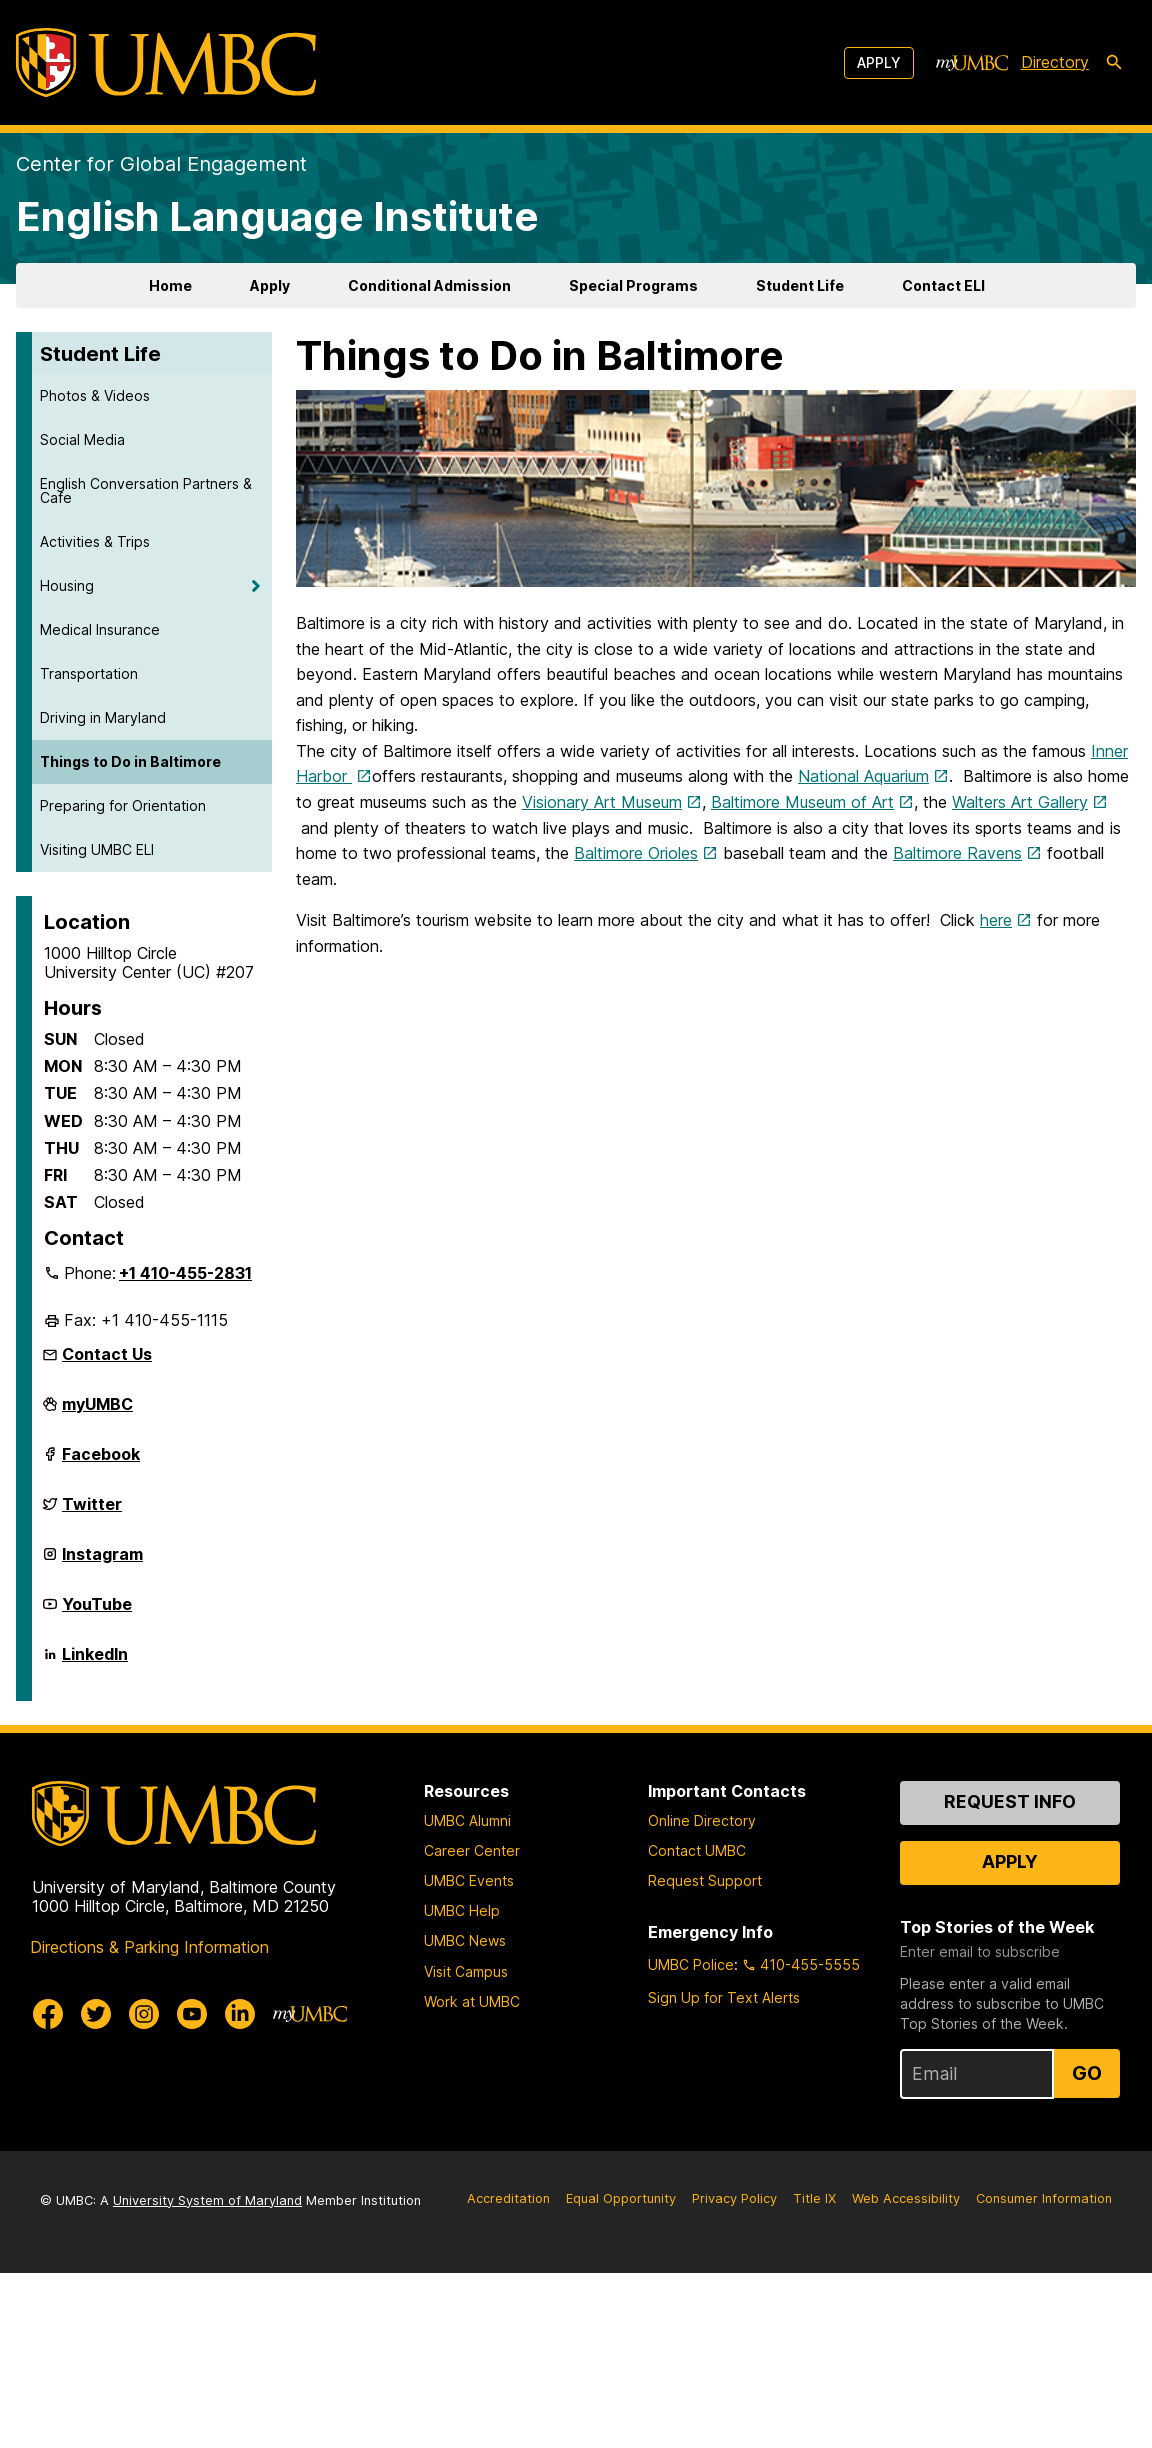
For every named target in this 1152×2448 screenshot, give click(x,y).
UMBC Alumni (467, 1820)
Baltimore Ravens (957, 853)
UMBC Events (469, 1880)
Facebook (101, 1462)
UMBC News (465, 1940)
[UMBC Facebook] (48, 2014)
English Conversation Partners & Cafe (146, 490)
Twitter (92, 1512)
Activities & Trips (95, 541)
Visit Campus (466, 1971)
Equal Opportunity (621, 2198)
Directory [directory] (1055, 62)
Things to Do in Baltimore (130, 761)
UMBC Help (462, 1910)
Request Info (1010, 1801)
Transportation (89, 673)
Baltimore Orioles (636, 853)
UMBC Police (691, 1964)
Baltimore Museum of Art (802, 802)
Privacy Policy (734, 2198)
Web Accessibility (906, 2198)
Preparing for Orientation (123, 805)
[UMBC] (166, 62)
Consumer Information (1044, 2198)
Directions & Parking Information (149, 1947)
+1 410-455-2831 (185, 1273)
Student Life (800, 285)
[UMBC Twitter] (96, 2014)
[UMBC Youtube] (192, 2014)
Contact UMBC (697, 1850)
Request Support (705, 1880)
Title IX (814, 2198)
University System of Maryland (207, 2200)
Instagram (102, 1562)
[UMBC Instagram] (144, 2014)
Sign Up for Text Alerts (724, 1997)
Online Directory (702, 1820)
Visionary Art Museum (602, 802)
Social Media (82, 439)
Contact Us (107, 1354)
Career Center (472, 1850)
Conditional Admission (429, 285)
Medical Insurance (100, 629)
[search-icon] (1114, 63)
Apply (879, 62)
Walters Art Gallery (1020, 802)
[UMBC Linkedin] (240, 2014)
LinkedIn (95, 1662)
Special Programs (633, 285)
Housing (67, 585)
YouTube (97, 1612)
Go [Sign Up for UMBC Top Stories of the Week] (1087, 2073)
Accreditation (508, 2198)
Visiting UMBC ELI (97, 849)
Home (170, 285)
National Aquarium (863, 776)
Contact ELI (943, 285)
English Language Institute (277, 216)
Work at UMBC (472, 2001)
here (996, 920)
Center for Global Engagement (161, 164)
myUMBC (97, 1412)
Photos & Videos (95, 395)
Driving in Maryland (103, 717)
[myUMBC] (972, 63)
